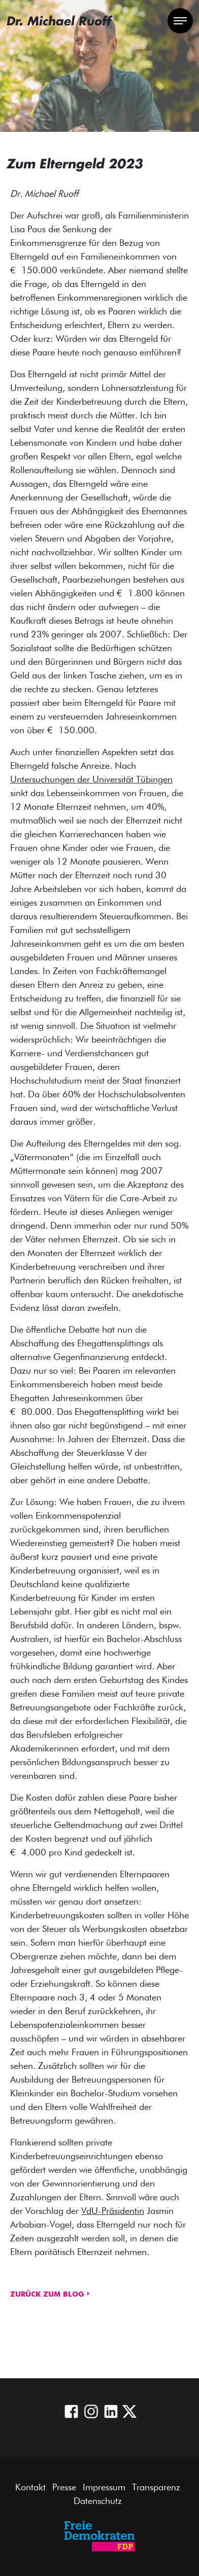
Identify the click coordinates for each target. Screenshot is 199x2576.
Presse (64, 2487)
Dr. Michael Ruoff (58, 20)
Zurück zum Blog (47, 2294)
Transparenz (156, 2487)
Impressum (104, 2487)
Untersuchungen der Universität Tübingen (91, 779)
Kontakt (30, 2487)
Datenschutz (98, 2501)
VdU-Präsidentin (112, 2211)
